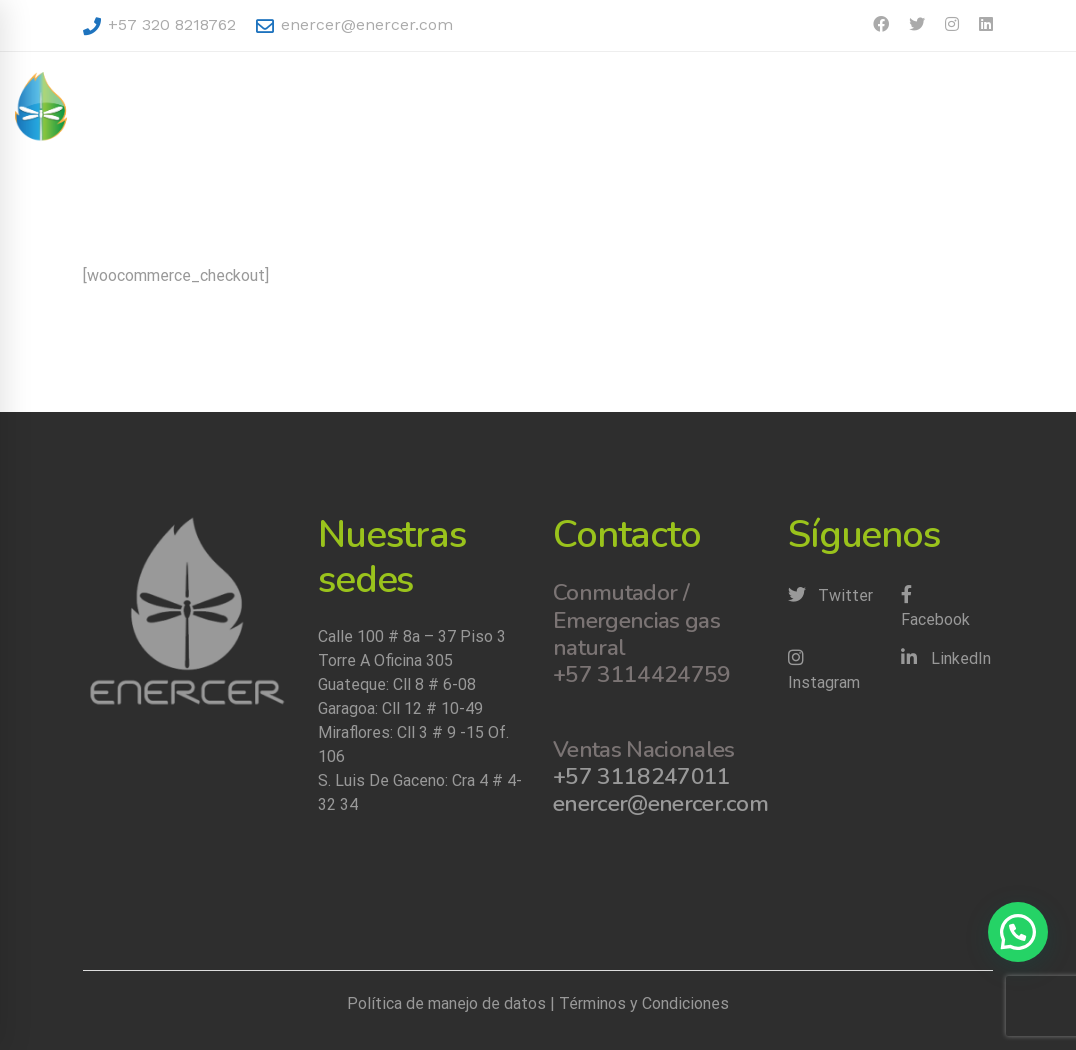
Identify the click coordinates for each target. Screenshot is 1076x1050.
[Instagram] (834, 671)
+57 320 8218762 (159, 25)
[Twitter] (830, 596)
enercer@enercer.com (354, 25)
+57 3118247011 (642, 776)
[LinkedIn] (946, 659)
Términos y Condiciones (644, 1003)
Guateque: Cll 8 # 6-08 (397, 684)
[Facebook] (947, 608)
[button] (1018, 932)
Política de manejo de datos (446, 1003)
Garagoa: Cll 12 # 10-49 (400, 708)
